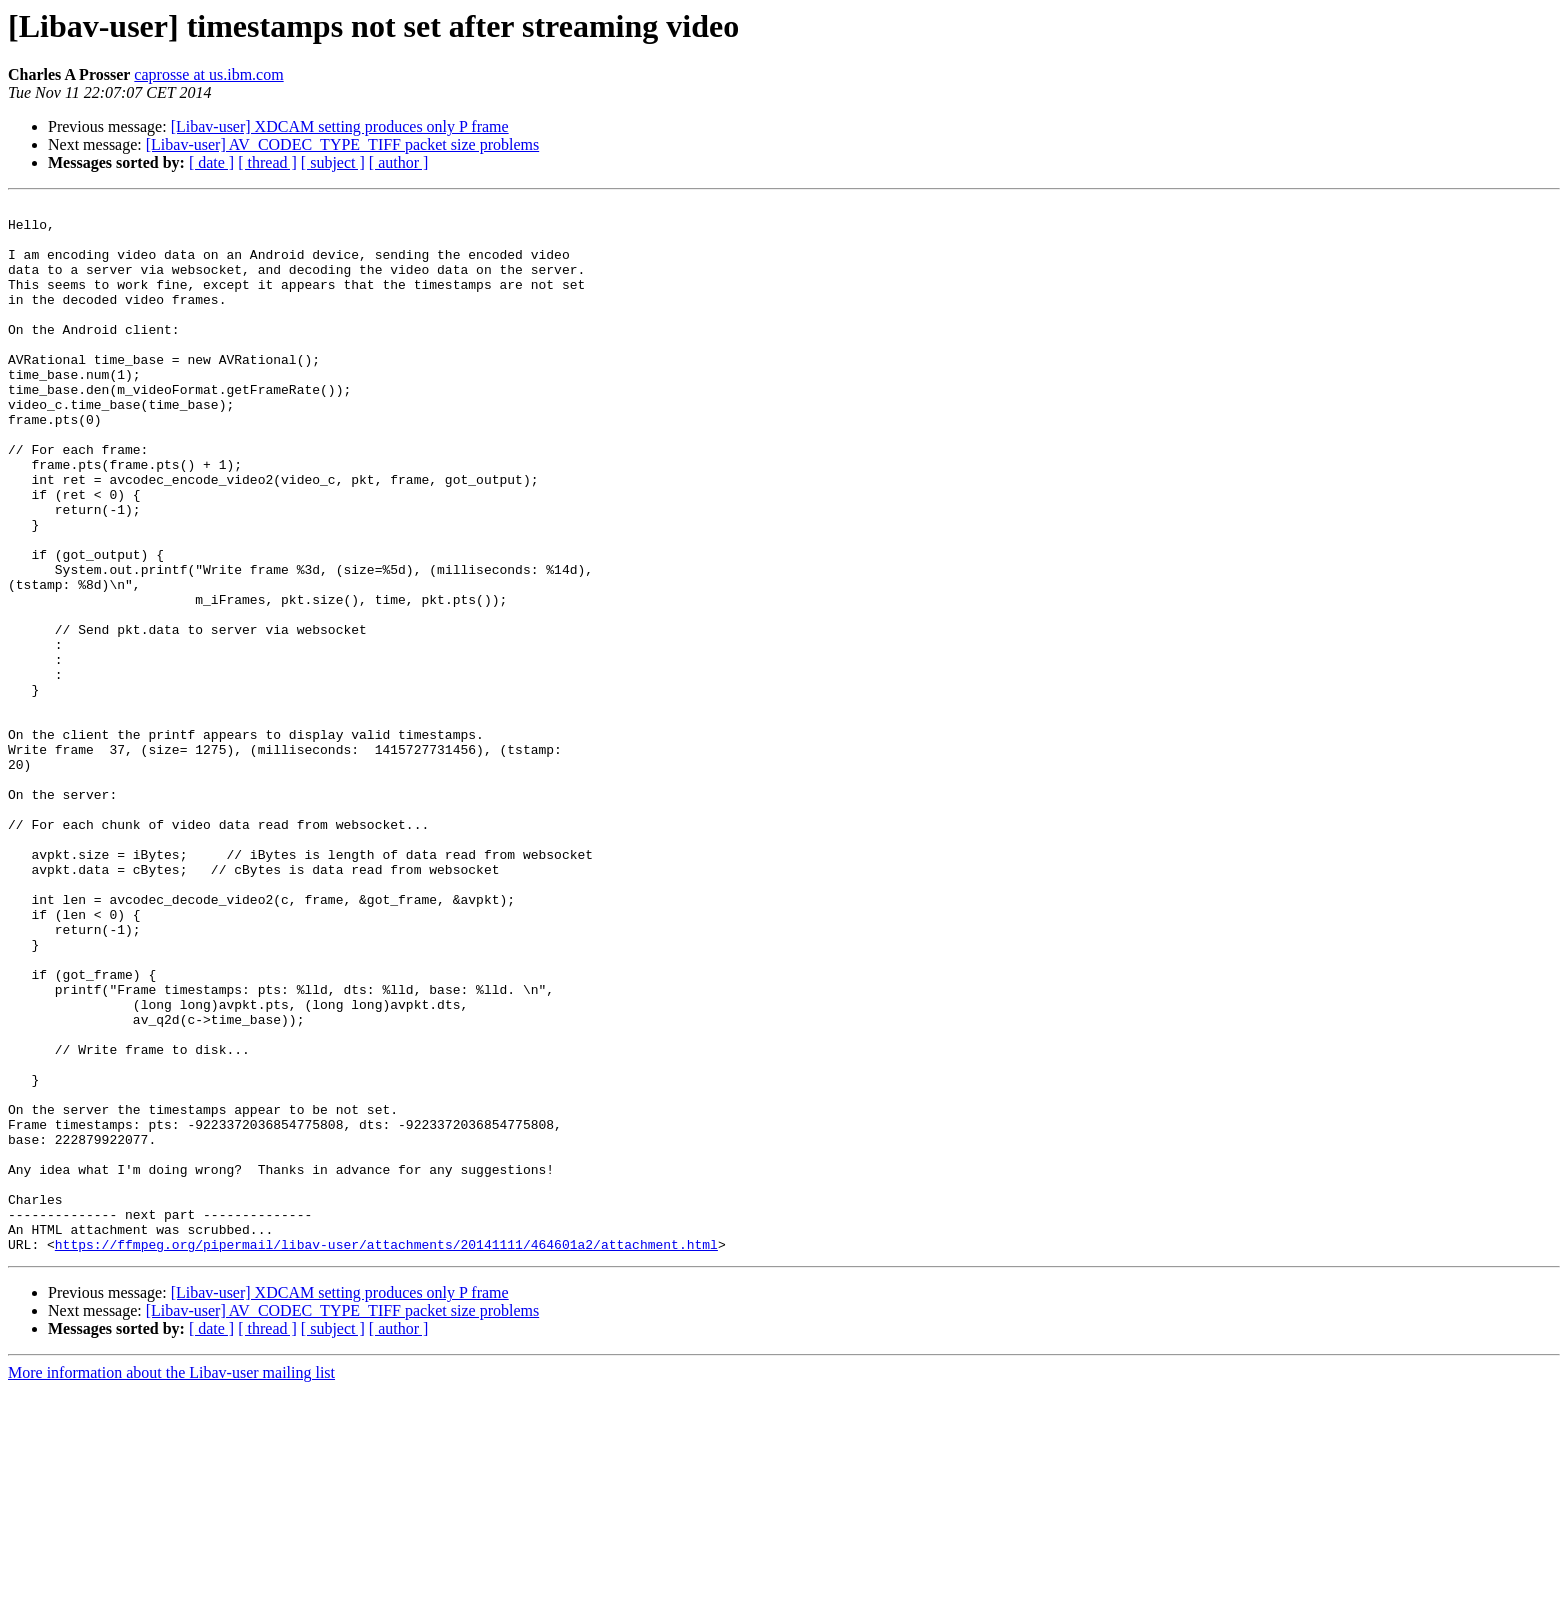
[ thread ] (267, 162)
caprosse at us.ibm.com (208, 74)
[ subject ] (333, 162)
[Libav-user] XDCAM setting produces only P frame (340, 126)
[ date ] (211, 162)
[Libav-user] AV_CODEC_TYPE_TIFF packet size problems (342, 144)
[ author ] (399, 162)
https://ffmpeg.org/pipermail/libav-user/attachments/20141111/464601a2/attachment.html (386, 1454)
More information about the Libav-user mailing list (171, 1582)
